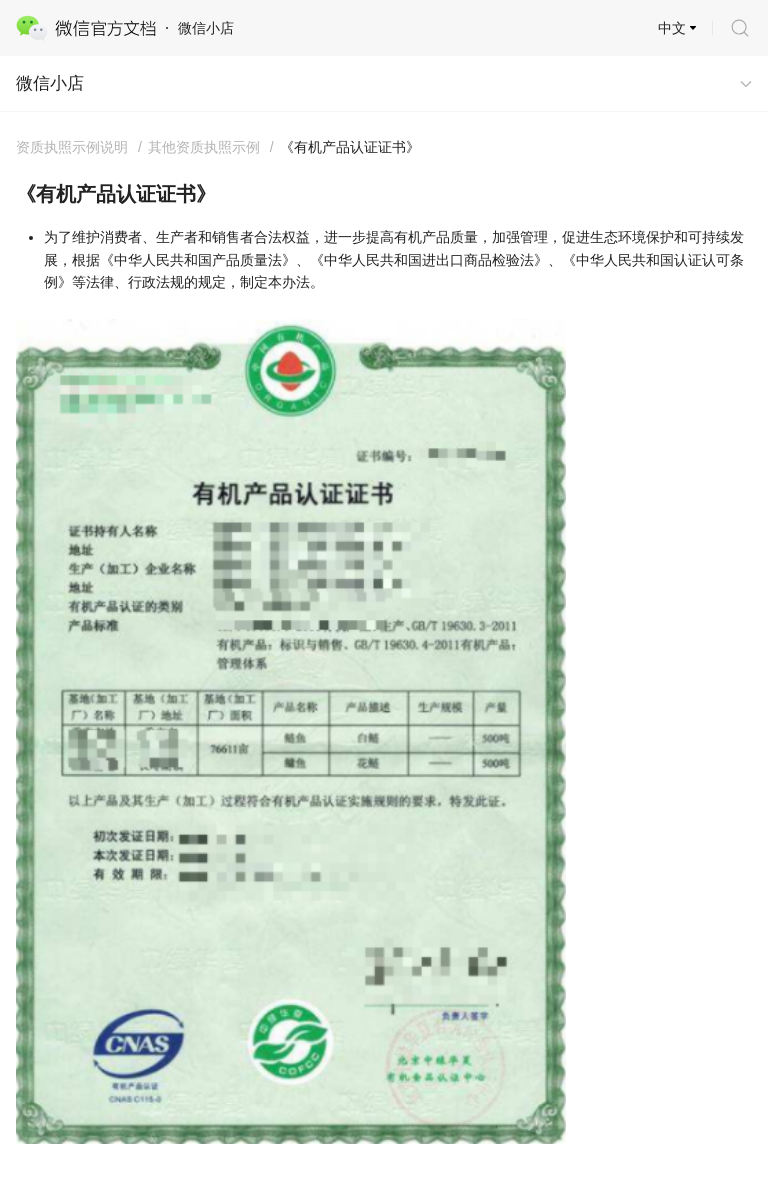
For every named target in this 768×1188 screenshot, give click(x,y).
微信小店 (50, 83)
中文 (672, 28)
